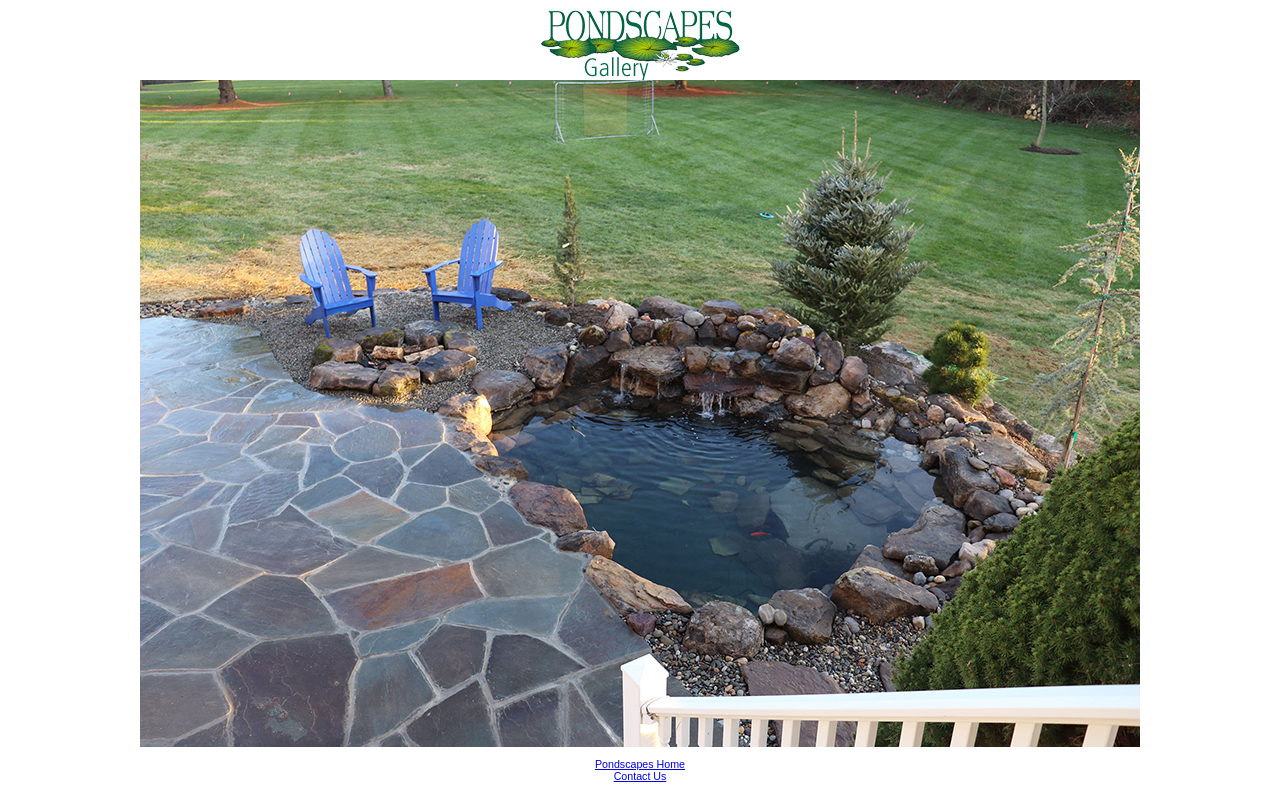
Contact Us (640, 776)
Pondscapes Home (640, 764)
